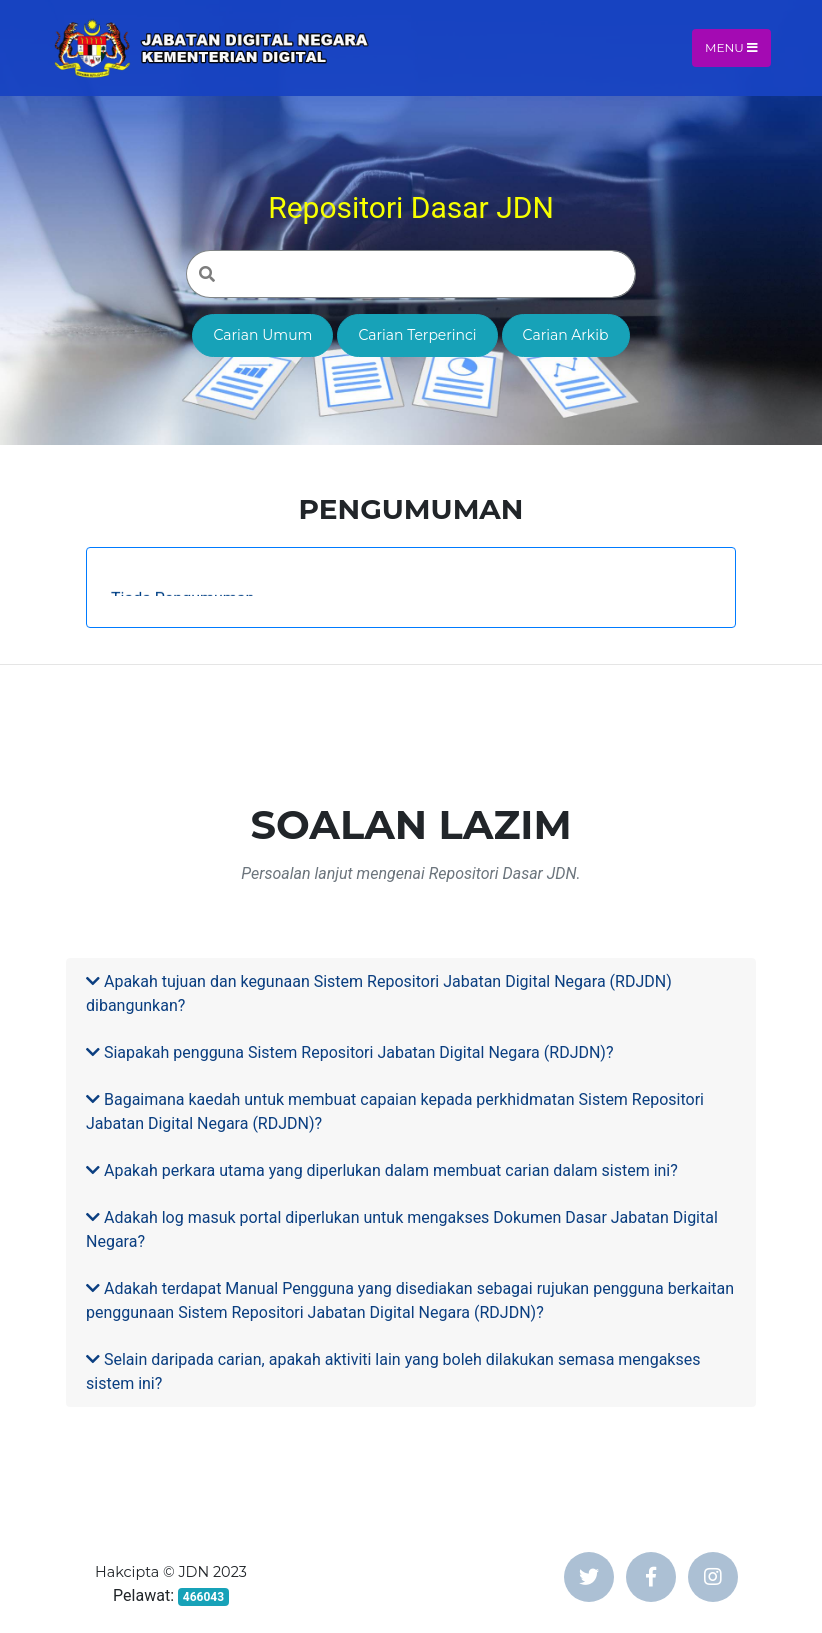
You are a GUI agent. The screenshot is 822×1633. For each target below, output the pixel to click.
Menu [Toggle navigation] (731, 47)
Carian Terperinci (417, 335)
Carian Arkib (566, 335)
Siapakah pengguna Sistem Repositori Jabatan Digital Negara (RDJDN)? (350, 1052)
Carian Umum (262, 335)
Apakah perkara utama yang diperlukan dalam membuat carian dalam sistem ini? (382, 1170)
